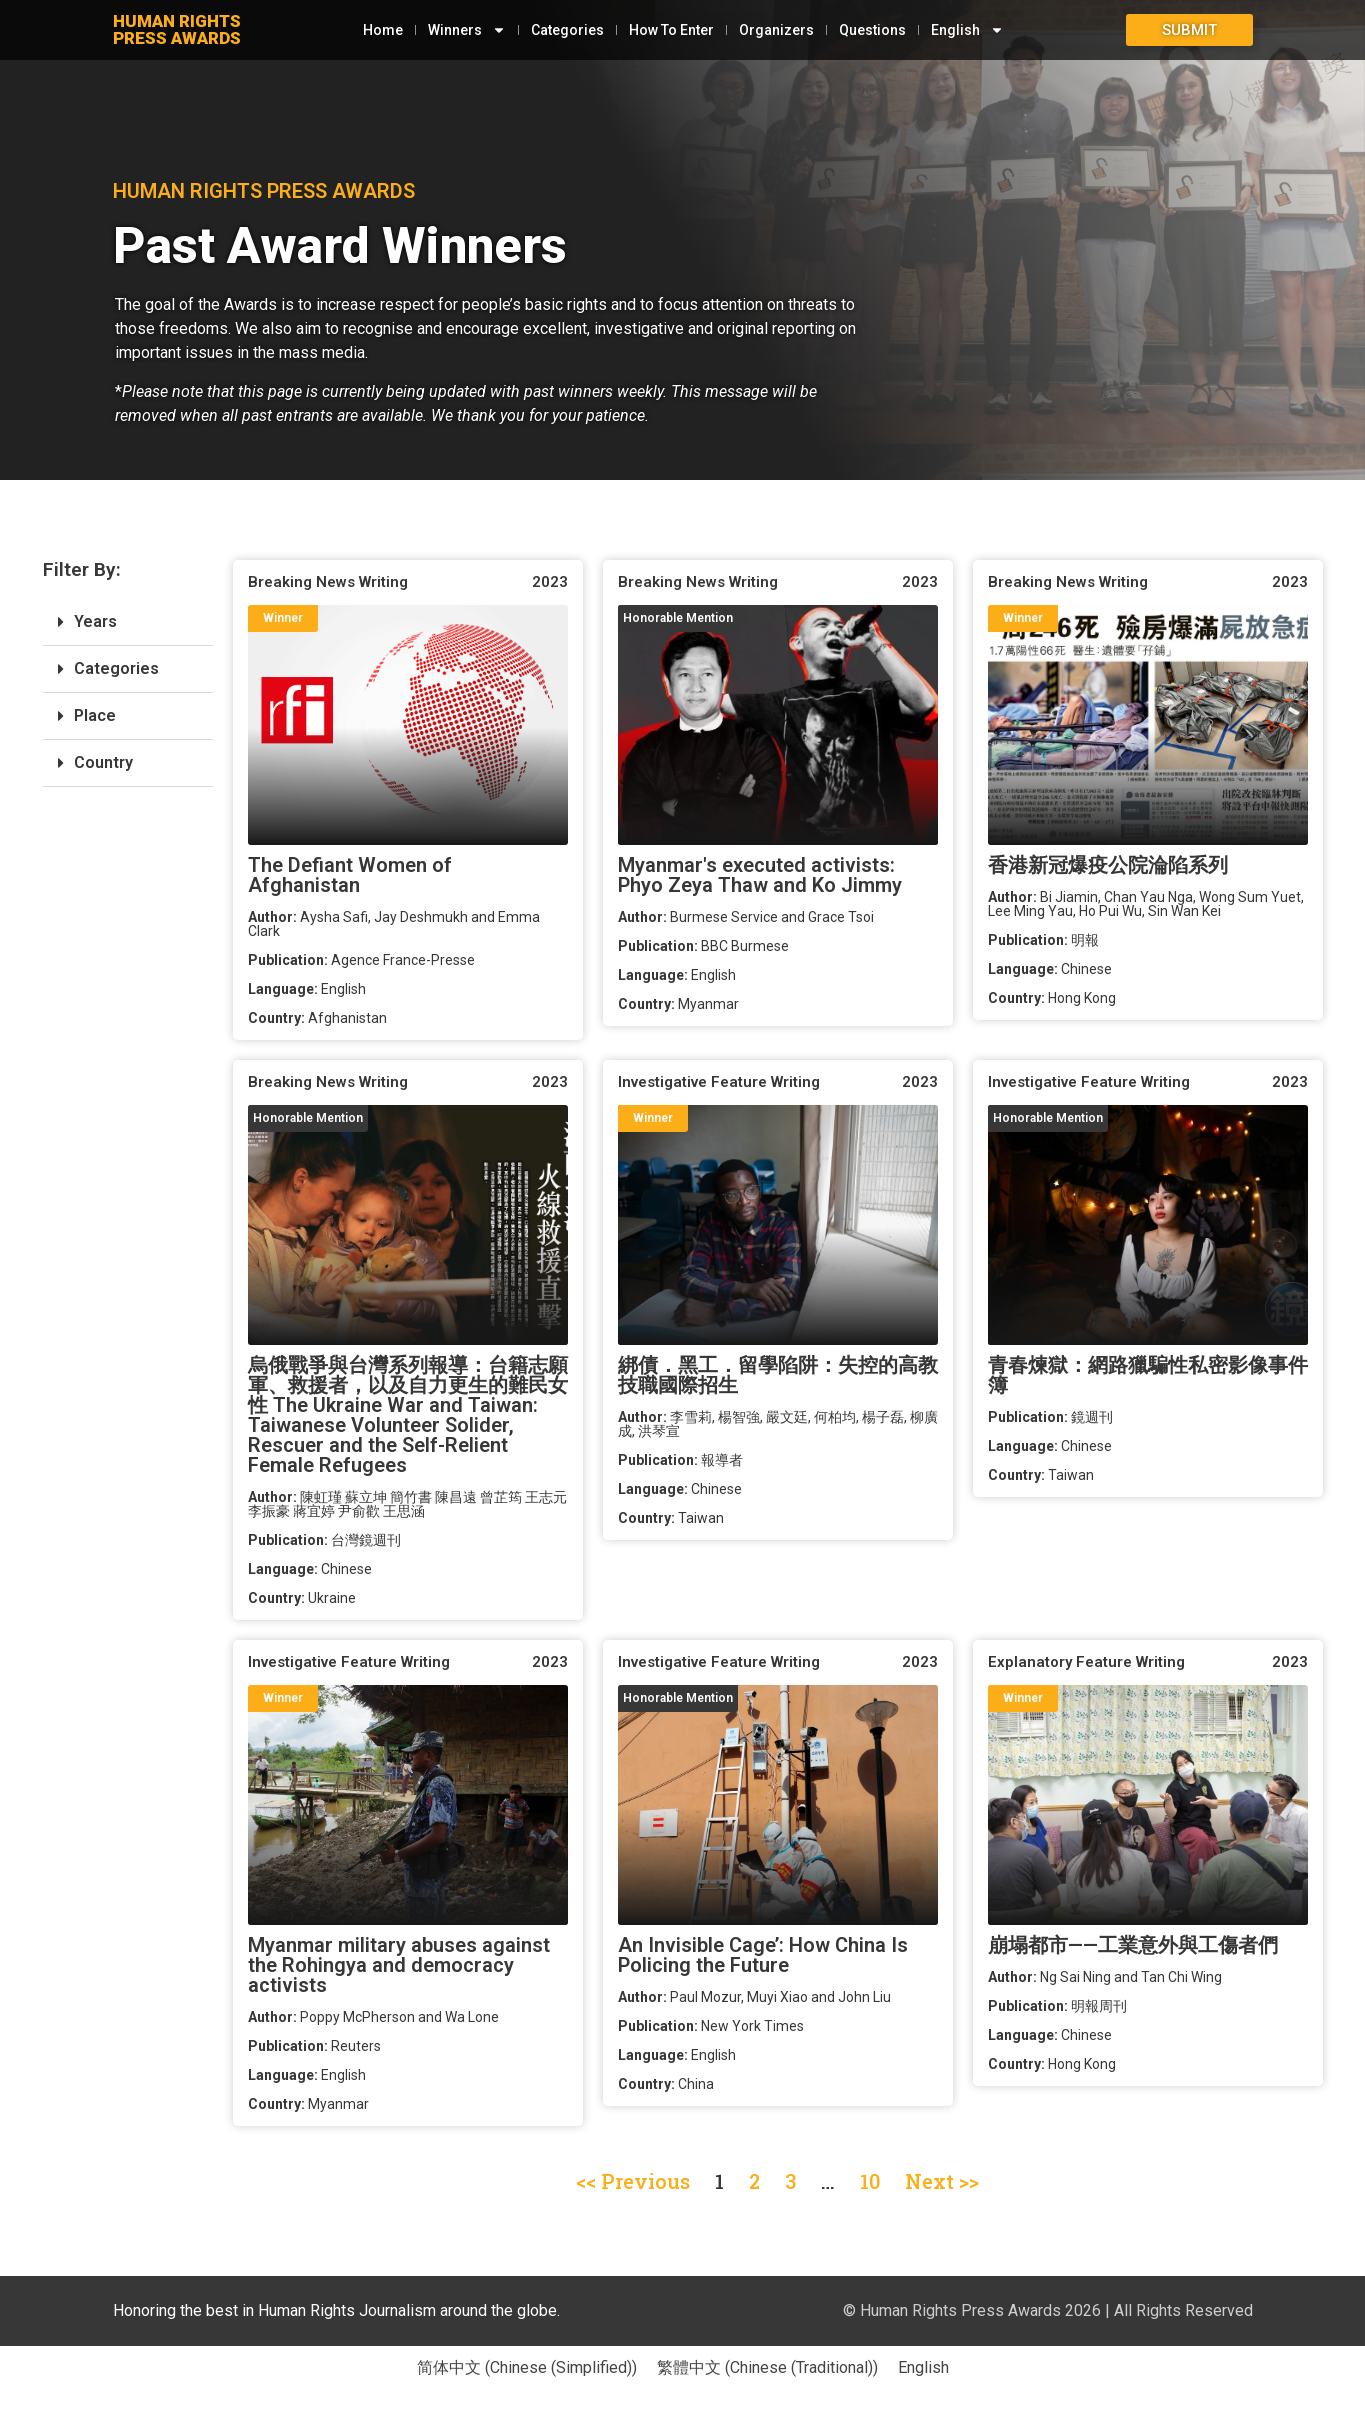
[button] (128, 622)
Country (103, 762)
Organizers (772, 30)
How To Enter (667, 30)
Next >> (942, 2181)
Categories (563, 30)
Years (95, 621)
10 (870, 2181)
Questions (868, 30)
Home (379, 30)
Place (95, 715)
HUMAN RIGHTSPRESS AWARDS (177, 29)
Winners (463, 30)
